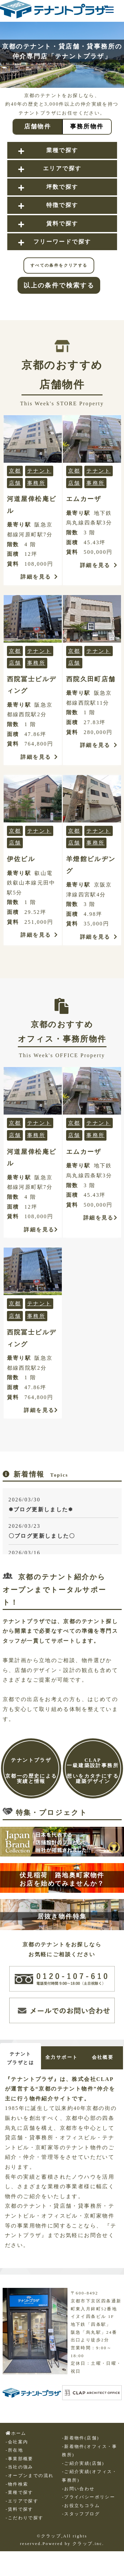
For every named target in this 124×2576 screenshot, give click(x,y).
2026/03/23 (63, 1532)
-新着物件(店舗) (80, 2438)
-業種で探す (19, 2492)
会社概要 (103, 2057)
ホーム (16, 2433)
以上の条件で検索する (58, 285)
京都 (15, 471)
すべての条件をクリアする (59, 265)
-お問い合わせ (78, 2489)
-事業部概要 (19, 2459)
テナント (39, 471)
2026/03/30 (63, 1505)
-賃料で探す (19, 2509)
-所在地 (14, 2450)
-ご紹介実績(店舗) (83, 2463)
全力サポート (61, 2057)
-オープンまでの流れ (30, 2475)
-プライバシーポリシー (88, 2497)
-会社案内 (17, 2442)
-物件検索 (17, 2484)
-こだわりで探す (24, 2518)
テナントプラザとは (20, 2058)
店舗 (15, 483)
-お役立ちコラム (81, 2505)
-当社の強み (19, 2467)
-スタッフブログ (81, 2514)
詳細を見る (39, 577)
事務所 (36, 483)
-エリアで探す (22, 2501)
